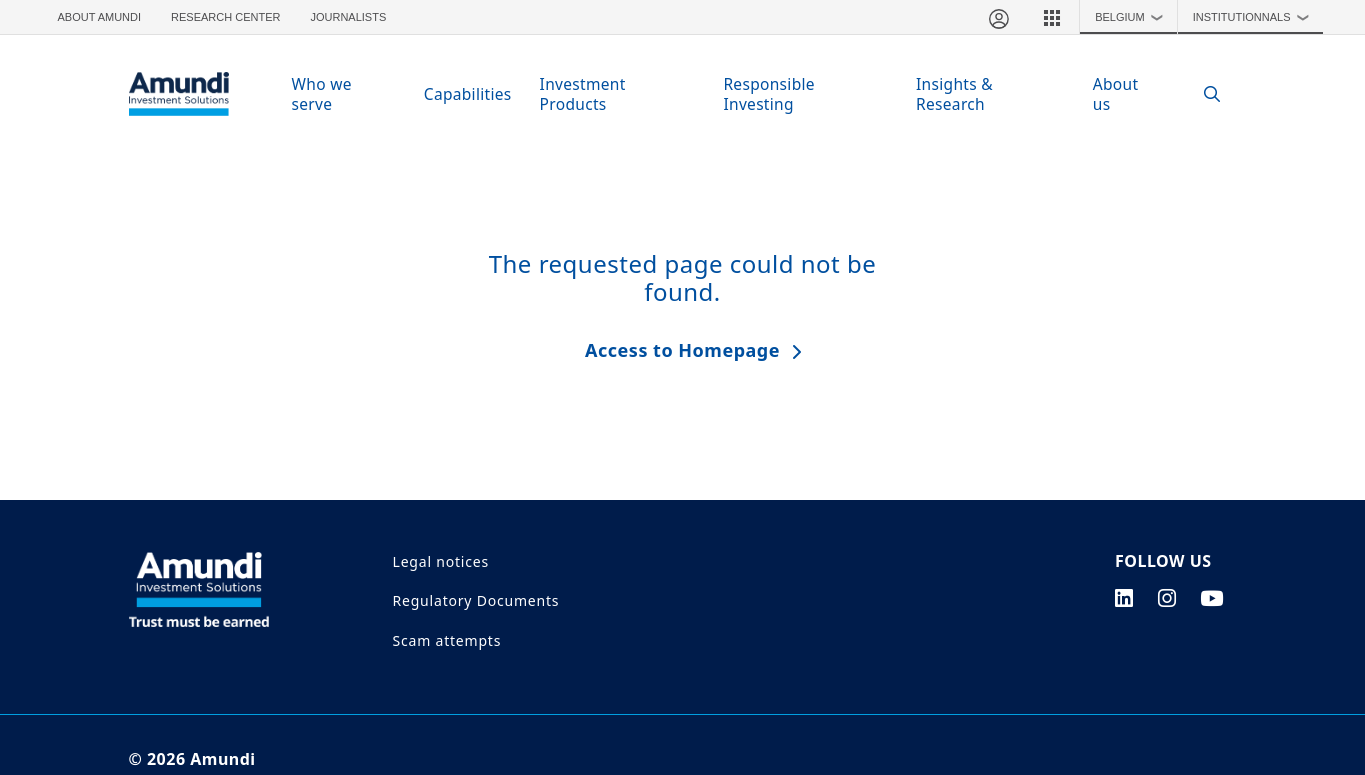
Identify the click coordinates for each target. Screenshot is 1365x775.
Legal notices (441, 561)
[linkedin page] (1124, 598)
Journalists (348, 17)
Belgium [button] (1133, 17)
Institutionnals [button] (1255, 17)
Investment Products (583, 94)
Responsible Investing (769, 94)
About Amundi (100, 17)
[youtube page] (1212, 598)
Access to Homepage (682, 350)
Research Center (225, 17)
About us (1116, 94)
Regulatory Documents (476, 600)
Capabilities (468, 94)
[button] (1052, 17)
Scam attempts (447, 640)
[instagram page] (1167, 598)
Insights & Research (954, 94)
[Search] (1202, 94)
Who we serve (322, 94)
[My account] (998, 17)
